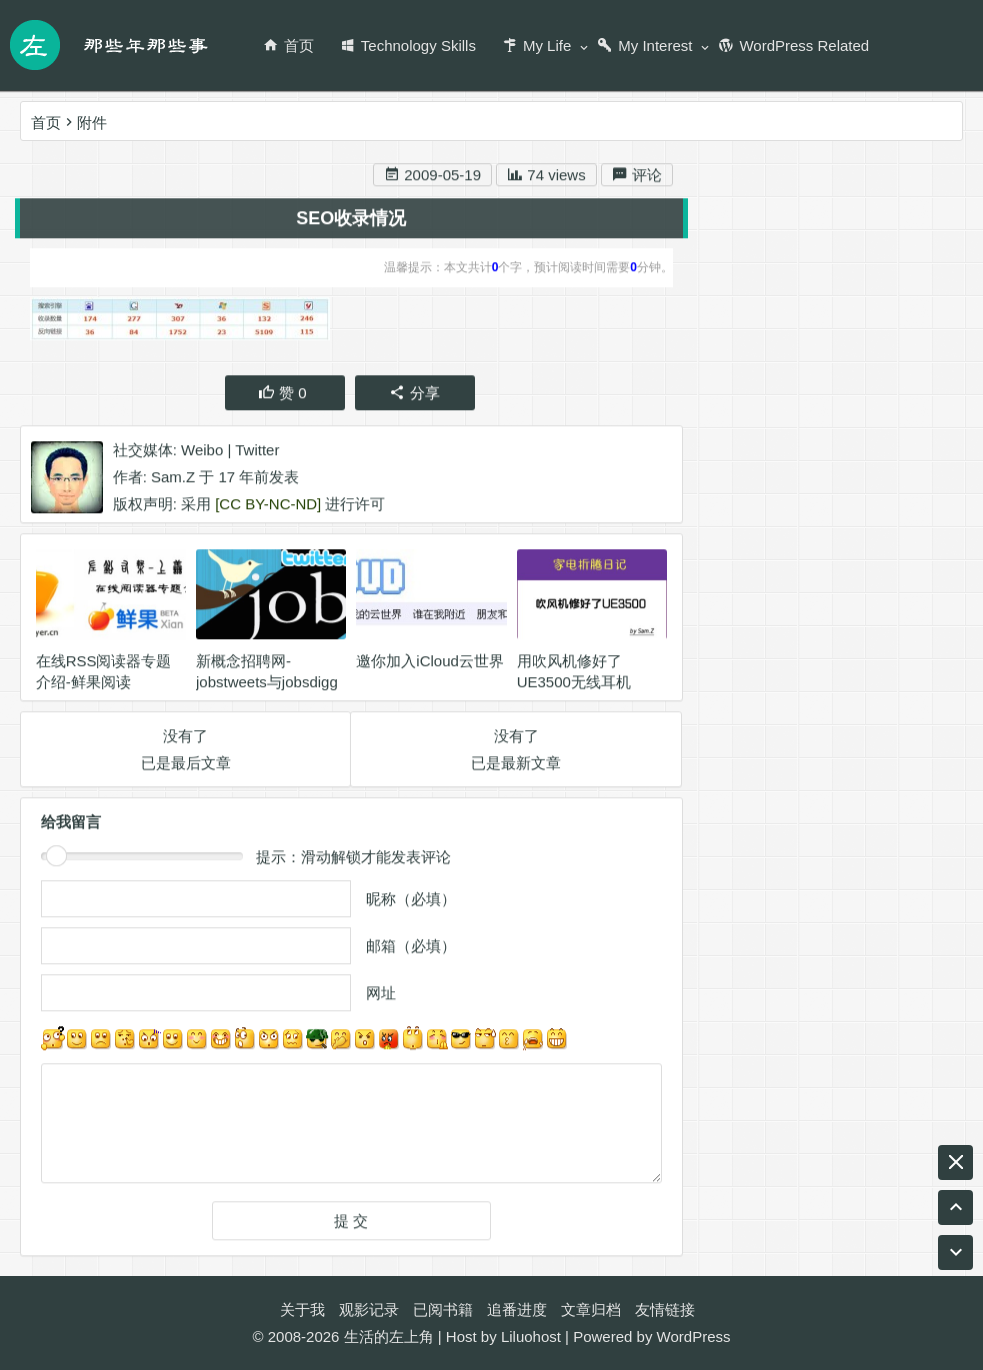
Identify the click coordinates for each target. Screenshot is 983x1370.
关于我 (302, 1309)
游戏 (895, 979)
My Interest (644, 45)
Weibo (202, 452)
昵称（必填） (411, 902)
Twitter (257, 452)
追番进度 (517, 1309)
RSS (723, 835)
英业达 (784, 835)
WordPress (694, 1336)
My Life (536, 45)
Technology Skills (408, 45)
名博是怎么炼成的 (768, 943)
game (727, 907)
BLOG (790, 907)
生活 (723, 763)
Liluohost (531, 1336)
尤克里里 (861, 835)
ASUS (728, 979)
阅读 (841, 979)
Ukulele (880, 763)
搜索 (917, 207)
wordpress (796, 763)
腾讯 (876, 871)
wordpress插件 (757, 799)
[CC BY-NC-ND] (268, 506)
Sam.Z (173, 479)
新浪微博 (795, 329)
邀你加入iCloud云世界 (430, 664)
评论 (637, 178)
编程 (787, 979)
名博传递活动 (876, 799)
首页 (288, 45)
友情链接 (665, 1309)
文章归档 (591, 1309)
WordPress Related (793, 45)
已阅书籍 (443, 1309)
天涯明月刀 (745, 871)
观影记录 (369, 1309)
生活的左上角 (389, 1336)
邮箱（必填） (411, 949)
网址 (381, 996)
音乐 (822, 871)
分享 (414, 395)
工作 (930, 871)
